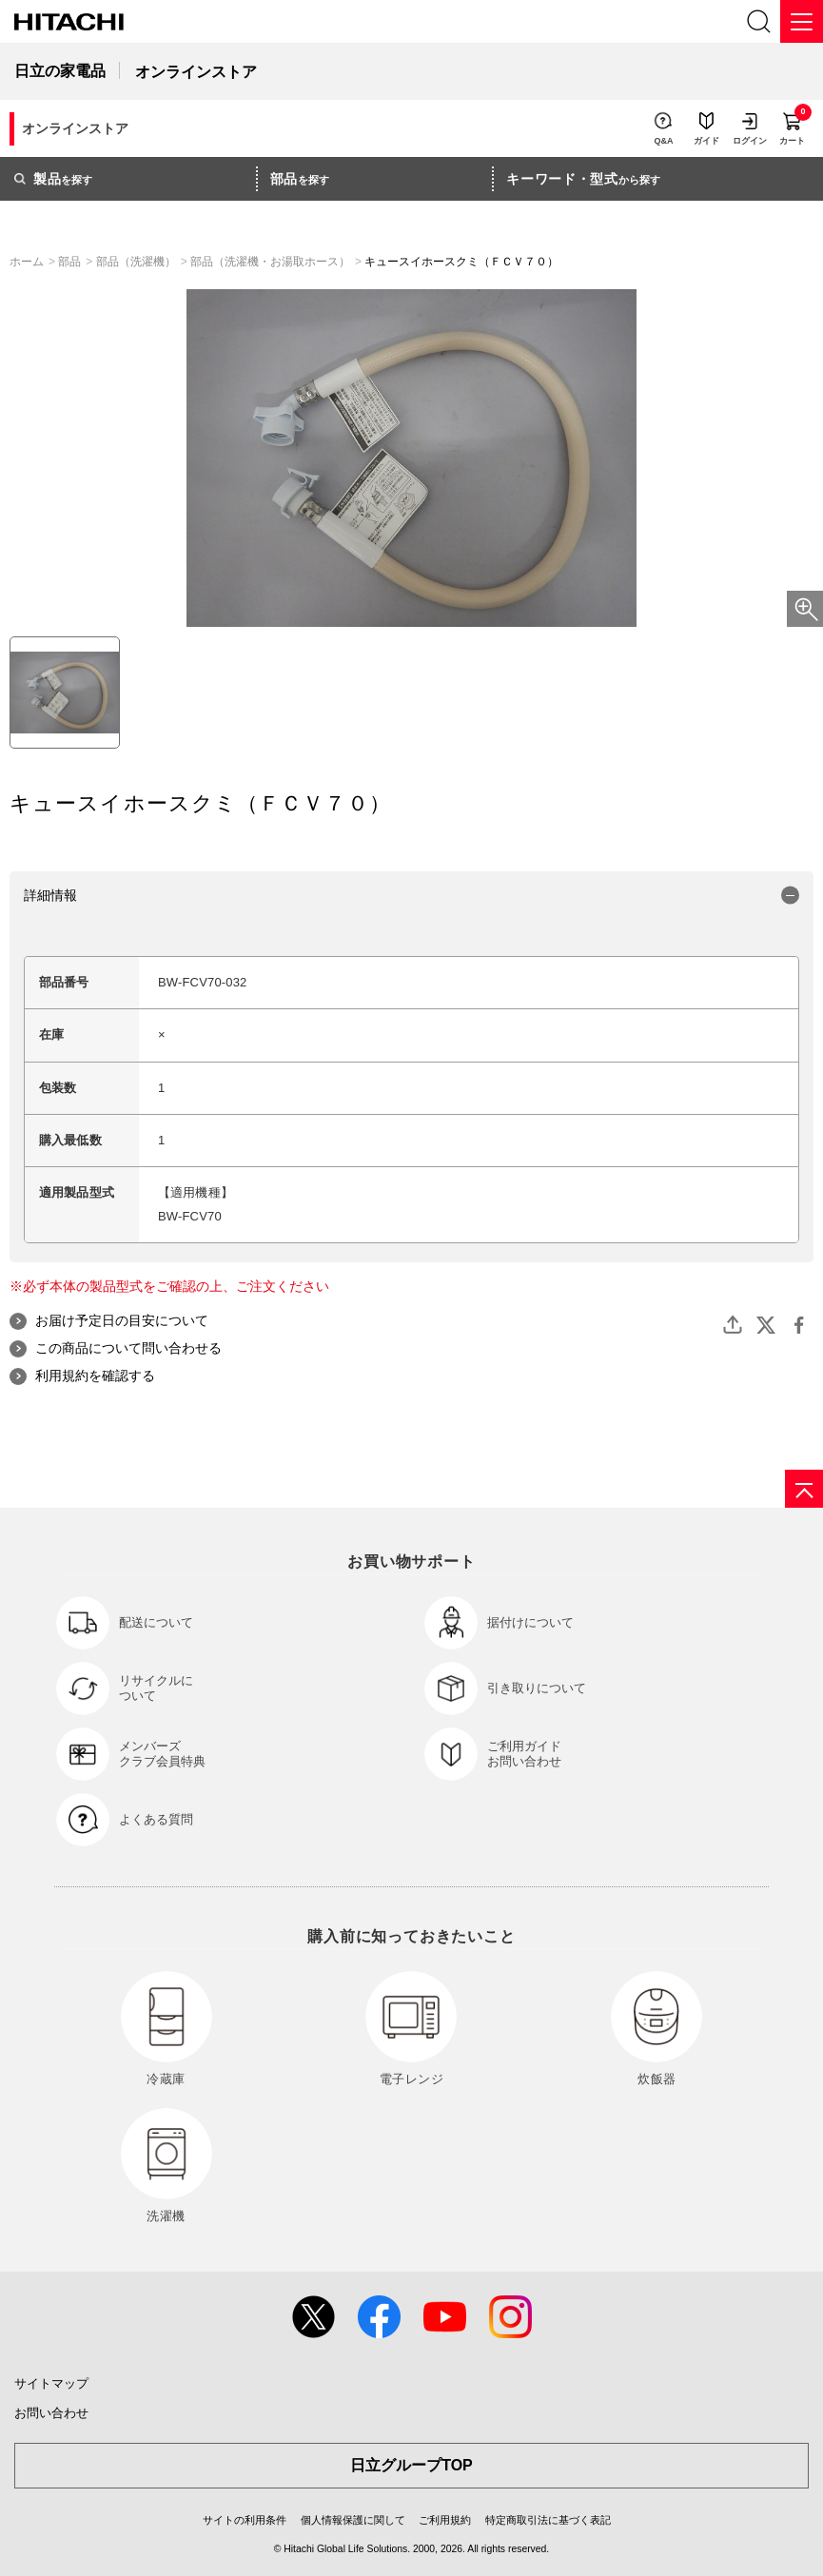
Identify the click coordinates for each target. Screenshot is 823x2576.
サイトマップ (51, 2383)
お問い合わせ (51, 2413)
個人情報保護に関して (353, 2520)
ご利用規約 (445, 2520)
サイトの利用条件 (244, 2520)
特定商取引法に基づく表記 (548, 2520)
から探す (583, 178)
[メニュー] (801, 21)
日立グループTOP (411, 2465)
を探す (53, 178)
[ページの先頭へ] (804, 1489)
